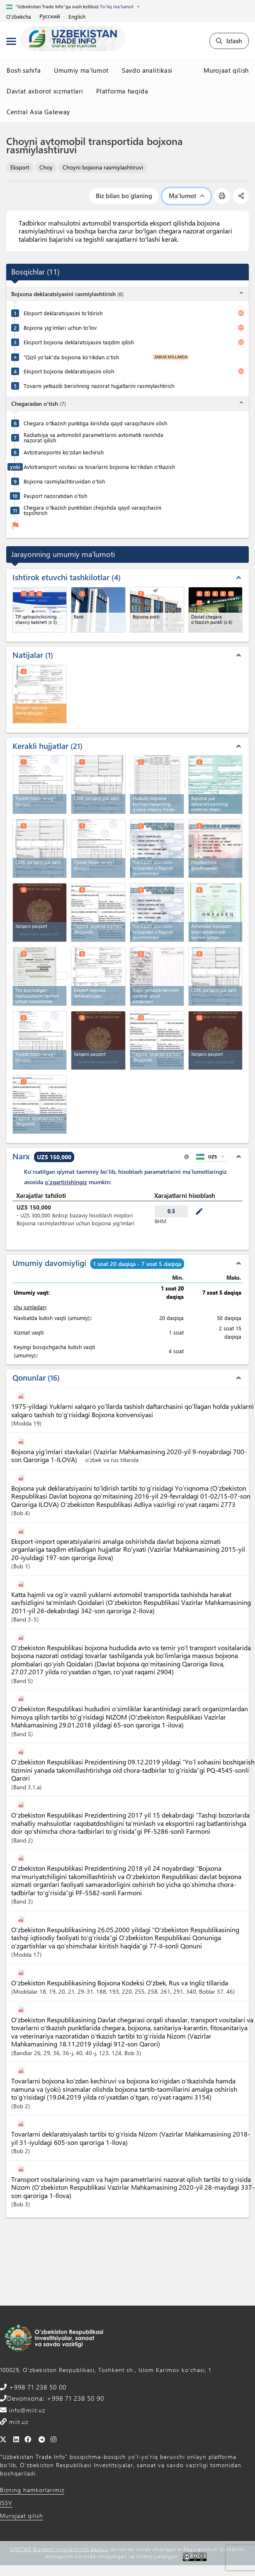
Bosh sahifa (24, 70)
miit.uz (17, 2422)
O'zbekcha (18, 16)
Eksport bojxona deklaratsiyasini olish (69, 371)
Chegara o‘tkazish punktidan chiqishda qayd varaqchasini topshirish (92, 510)
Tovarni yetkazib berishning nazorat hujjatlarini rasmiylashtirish (99, 385)
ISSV (6, 2503)
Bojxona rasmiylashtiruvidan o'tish (64, 481)
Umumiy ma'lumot (81, 70)
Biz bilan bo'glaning (124, 195)
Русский (49, 16)
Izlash (229, 41)
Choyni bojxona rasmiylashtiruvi (103, 167)
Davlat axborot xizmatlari (45, 91)
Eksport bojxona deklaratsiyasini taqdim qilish (79, 342)
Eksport (19, 167)
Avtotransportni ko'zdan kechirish (64, 452)
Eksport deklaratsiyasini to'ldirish (63, 313)
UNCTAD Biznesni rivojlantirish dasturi (59, 2549)
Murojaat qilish (226, 70)
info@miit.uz (26, 2410)
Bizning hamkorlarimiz (32, 2490)
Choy (46, 167)
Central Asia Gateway (38, 112)
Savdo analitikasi (147, 70)
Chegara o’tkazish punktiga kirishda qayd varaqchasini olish (95, 423)
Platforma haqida (122, 91)
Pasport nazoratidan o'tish (55, 495)
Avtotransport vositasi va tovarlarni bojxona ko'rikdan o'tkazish (99, 466)
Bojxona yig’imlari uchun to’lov (60, 327)
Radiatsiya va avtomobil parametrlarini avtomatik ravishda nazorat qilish (93, 437)
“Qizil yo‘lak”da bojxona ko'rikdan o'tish (71, 357)
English (76, 16)
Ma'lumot (186, 195)
